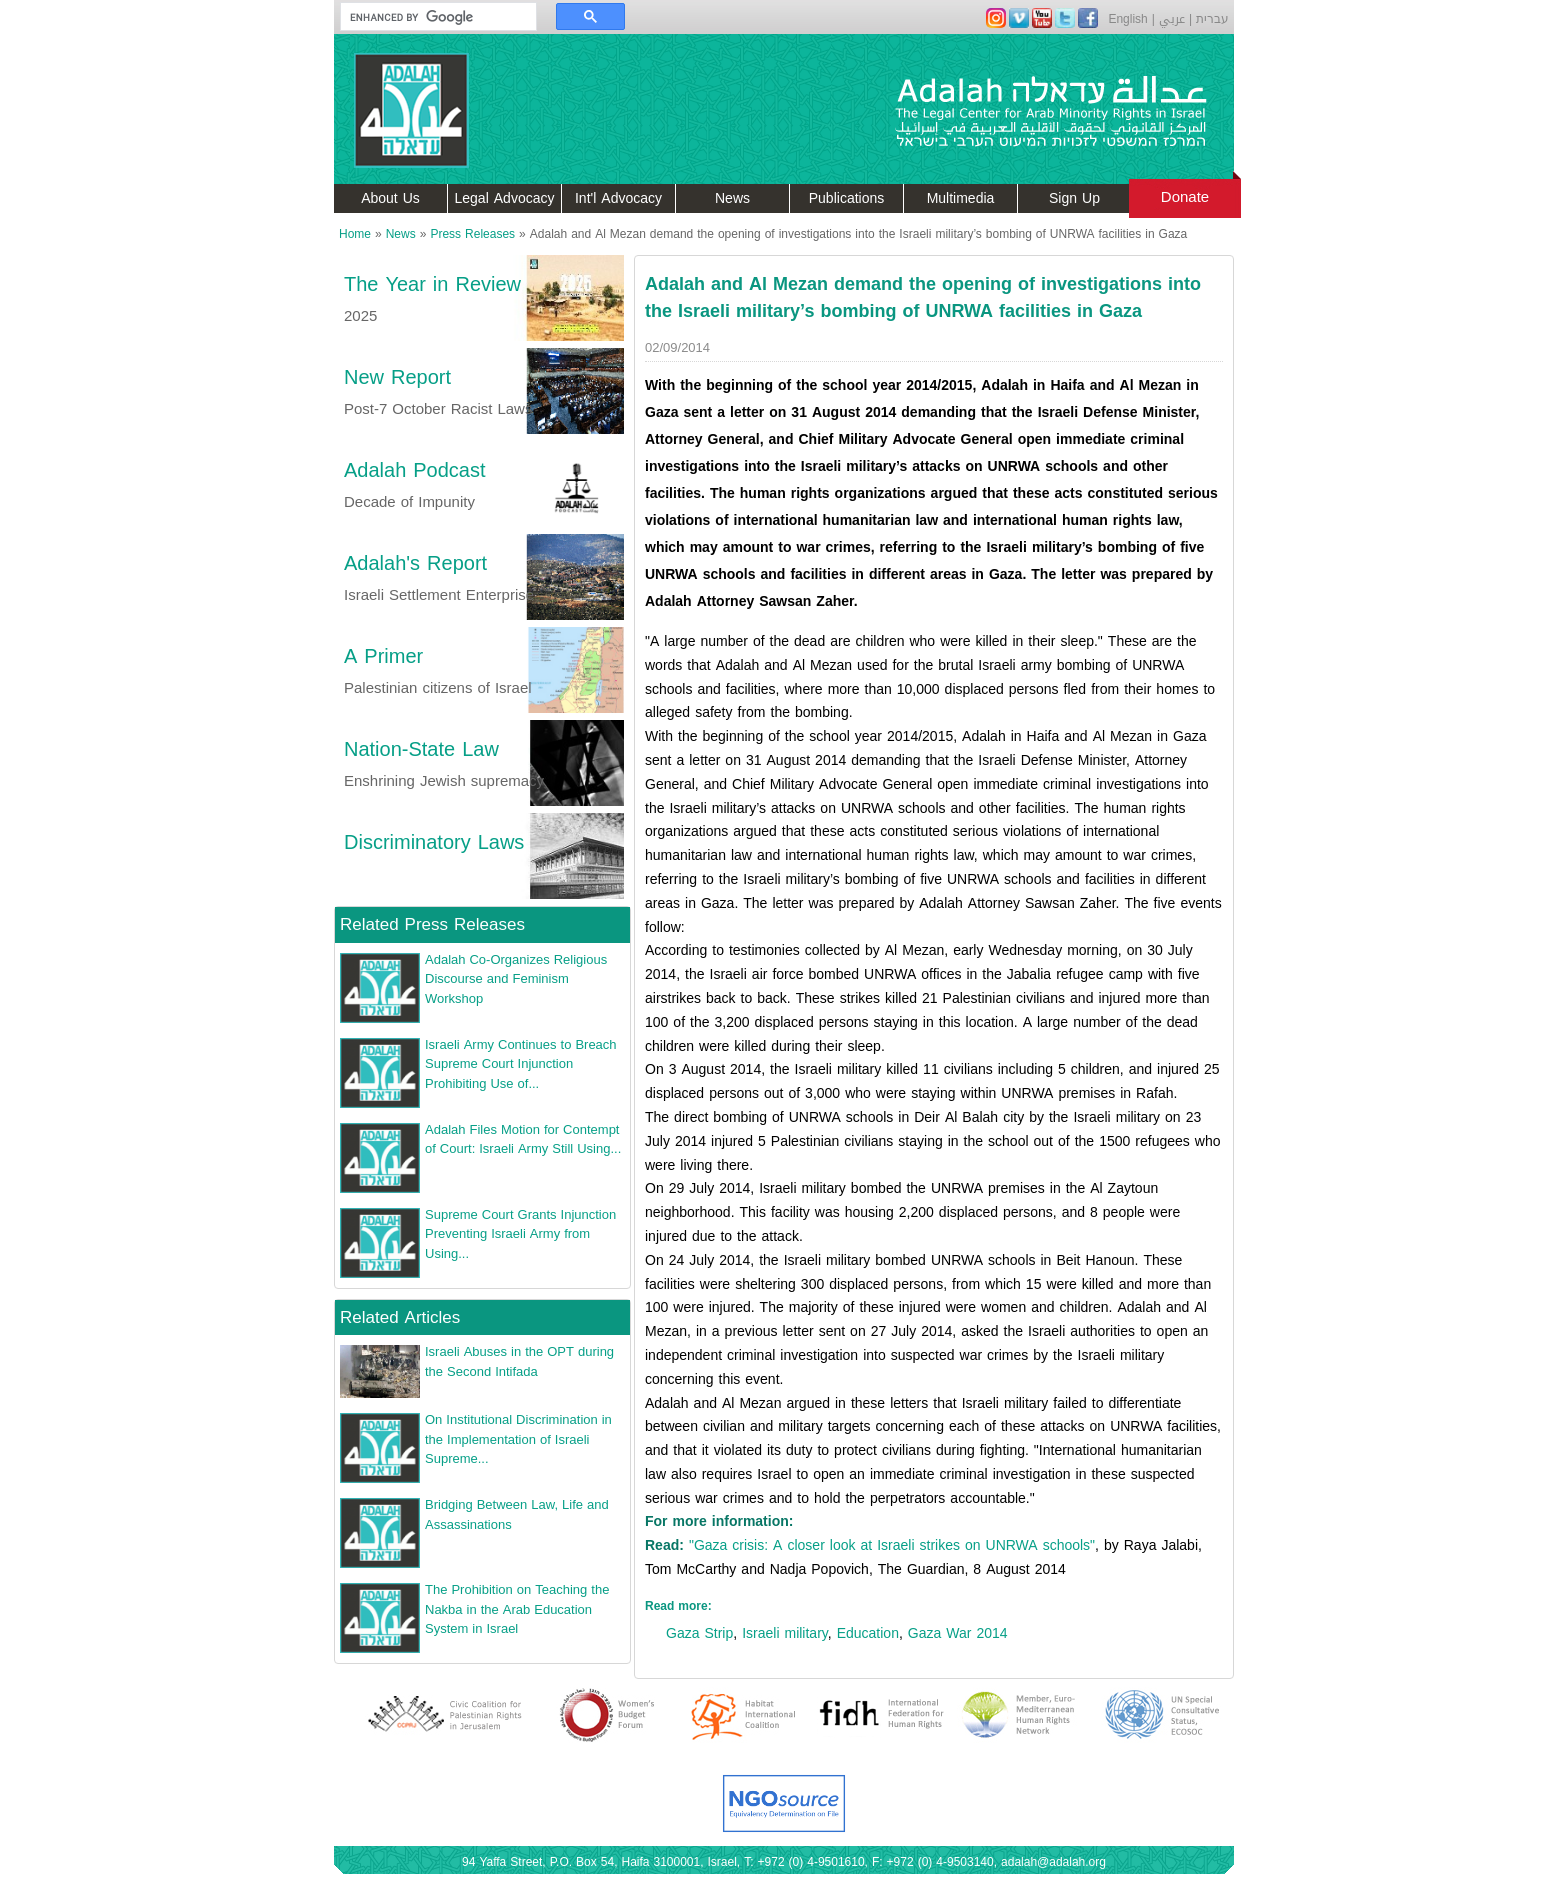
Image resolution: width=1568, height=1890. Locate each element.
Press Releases (472, 234)
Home (355, 234)
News (732, 198)
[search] (429, 17)
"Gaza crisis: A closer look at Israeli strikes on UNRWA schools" (892, 1545)
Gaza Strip (699, 1633)
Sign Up (1074, 198)
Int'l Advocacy (618, 198)
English (1127, 19)
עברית (1212, 19)
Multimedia (961, 198)
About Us (390, 198)
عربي (1172, 19)
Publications (847, 198)
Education (868, 1633)
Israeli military (785, 1633)
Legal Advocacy (505, 198)
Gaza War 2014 (958, 1633)
